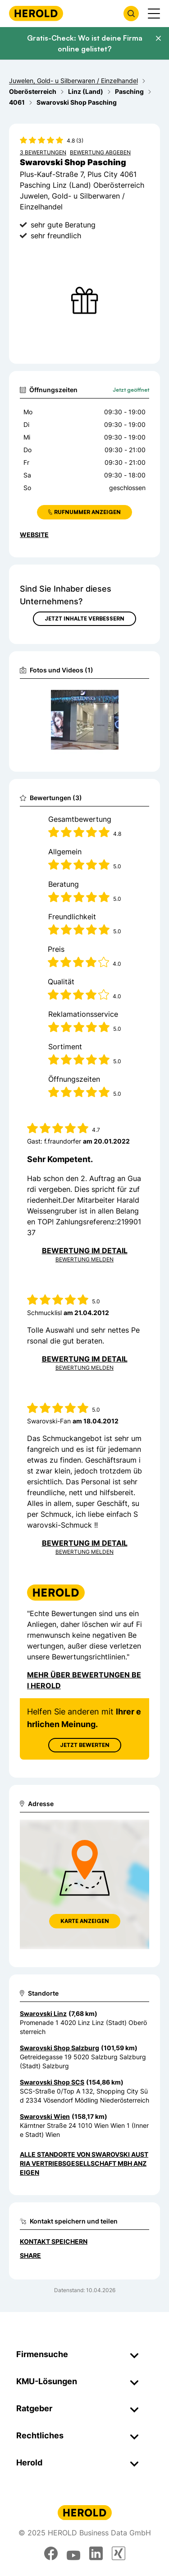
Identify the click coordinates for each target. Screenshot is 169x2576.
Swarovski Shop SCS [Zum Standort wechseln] (52, 2082)
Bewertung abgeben (100, 152)
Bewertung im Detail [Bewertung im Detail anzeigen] (85, 1250)
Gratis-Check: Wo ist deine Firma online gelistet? (84, 43)
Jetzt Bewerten (85, 1745)
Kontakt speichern (53, 2241)
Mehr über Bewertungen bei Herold (84, 1680)
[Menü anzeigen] (154, 14)
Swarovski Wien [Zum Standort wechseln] (45, 2116)
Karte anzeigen (84, 1921)
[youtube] (73, 2553)
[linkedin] (96, 2553)
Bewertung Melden (84, 1259)
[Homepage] (36, 13)
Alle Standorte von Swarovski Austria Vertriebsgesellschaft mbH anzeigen (84, 2163)
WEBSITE (34, 534)
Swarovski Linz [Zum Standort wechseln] (43, 2013)
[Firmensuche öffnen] (131, 13)
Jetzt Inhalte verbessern (84, 618)
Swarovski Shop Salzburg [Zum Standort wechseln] (59, 2048)
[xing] (118, 2553)
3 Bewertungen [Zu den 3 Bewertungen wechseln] (43, 152)
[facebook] (51, 2553)
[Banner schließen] (158, 38)
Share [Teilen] (30, 2255)
